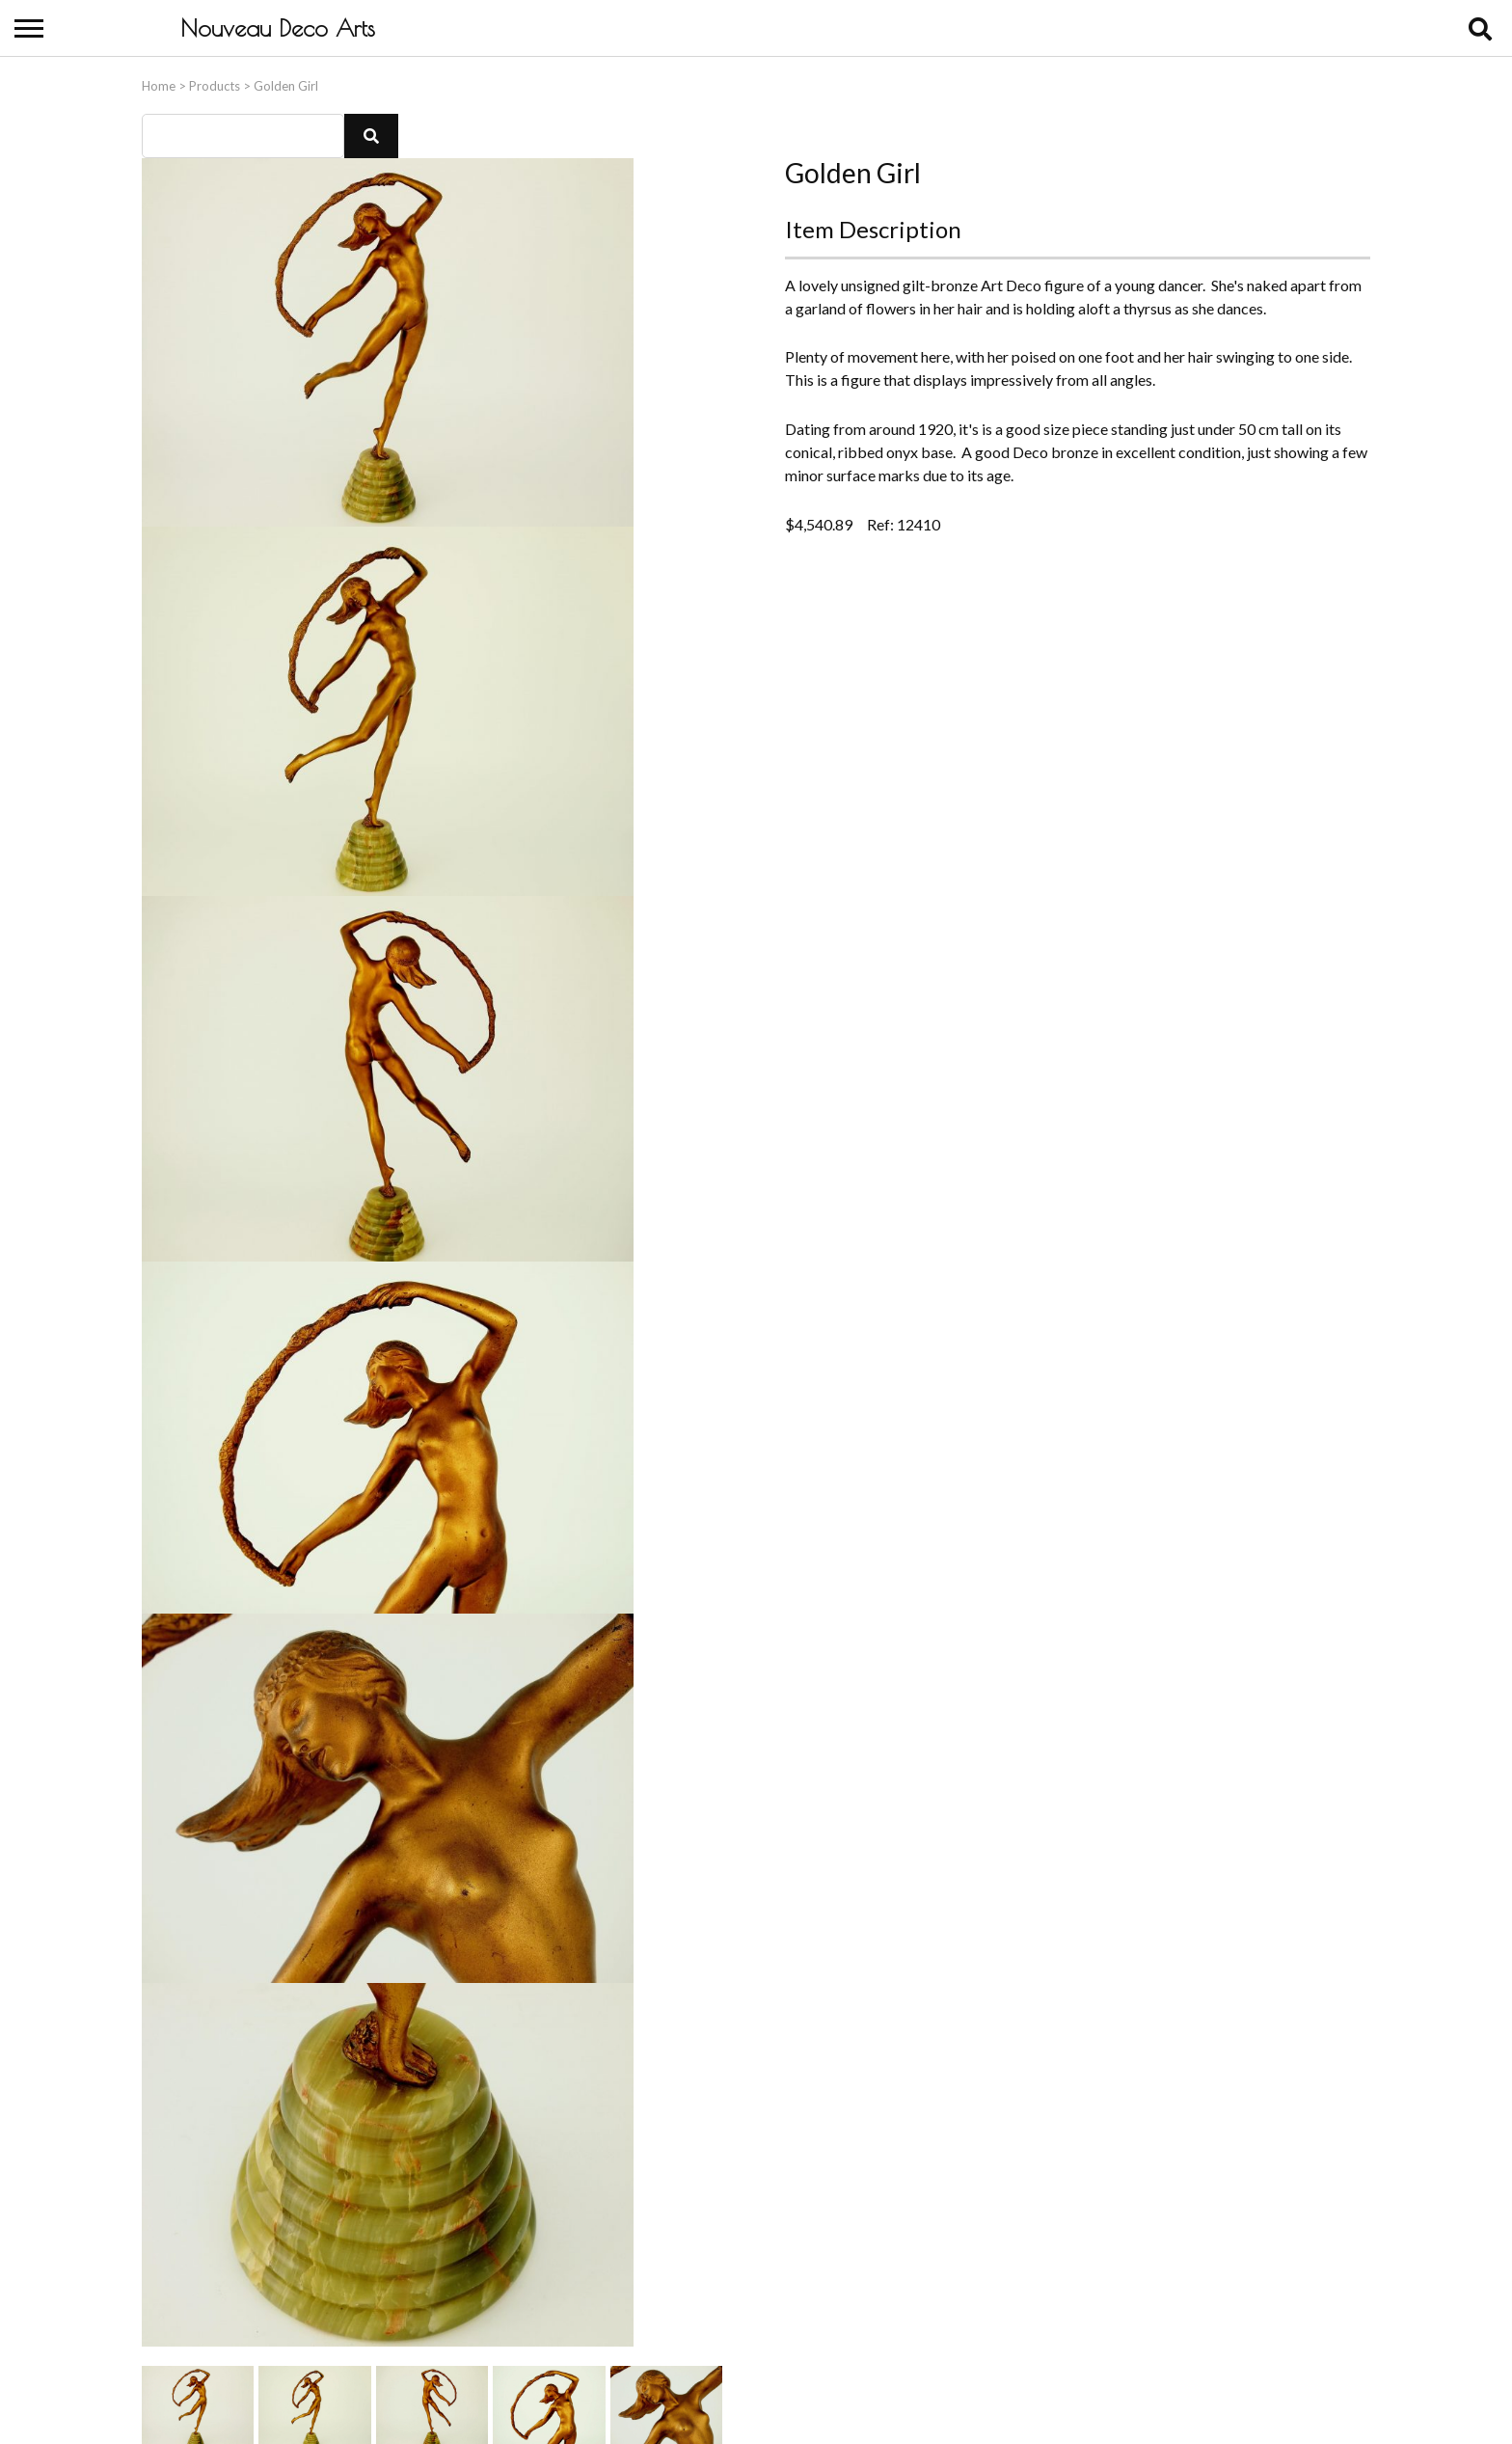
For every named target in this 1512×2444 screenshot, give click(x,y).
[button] (371, 132)
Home (159, 82)
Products (214, 82)
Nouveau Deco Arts (277, 27)
